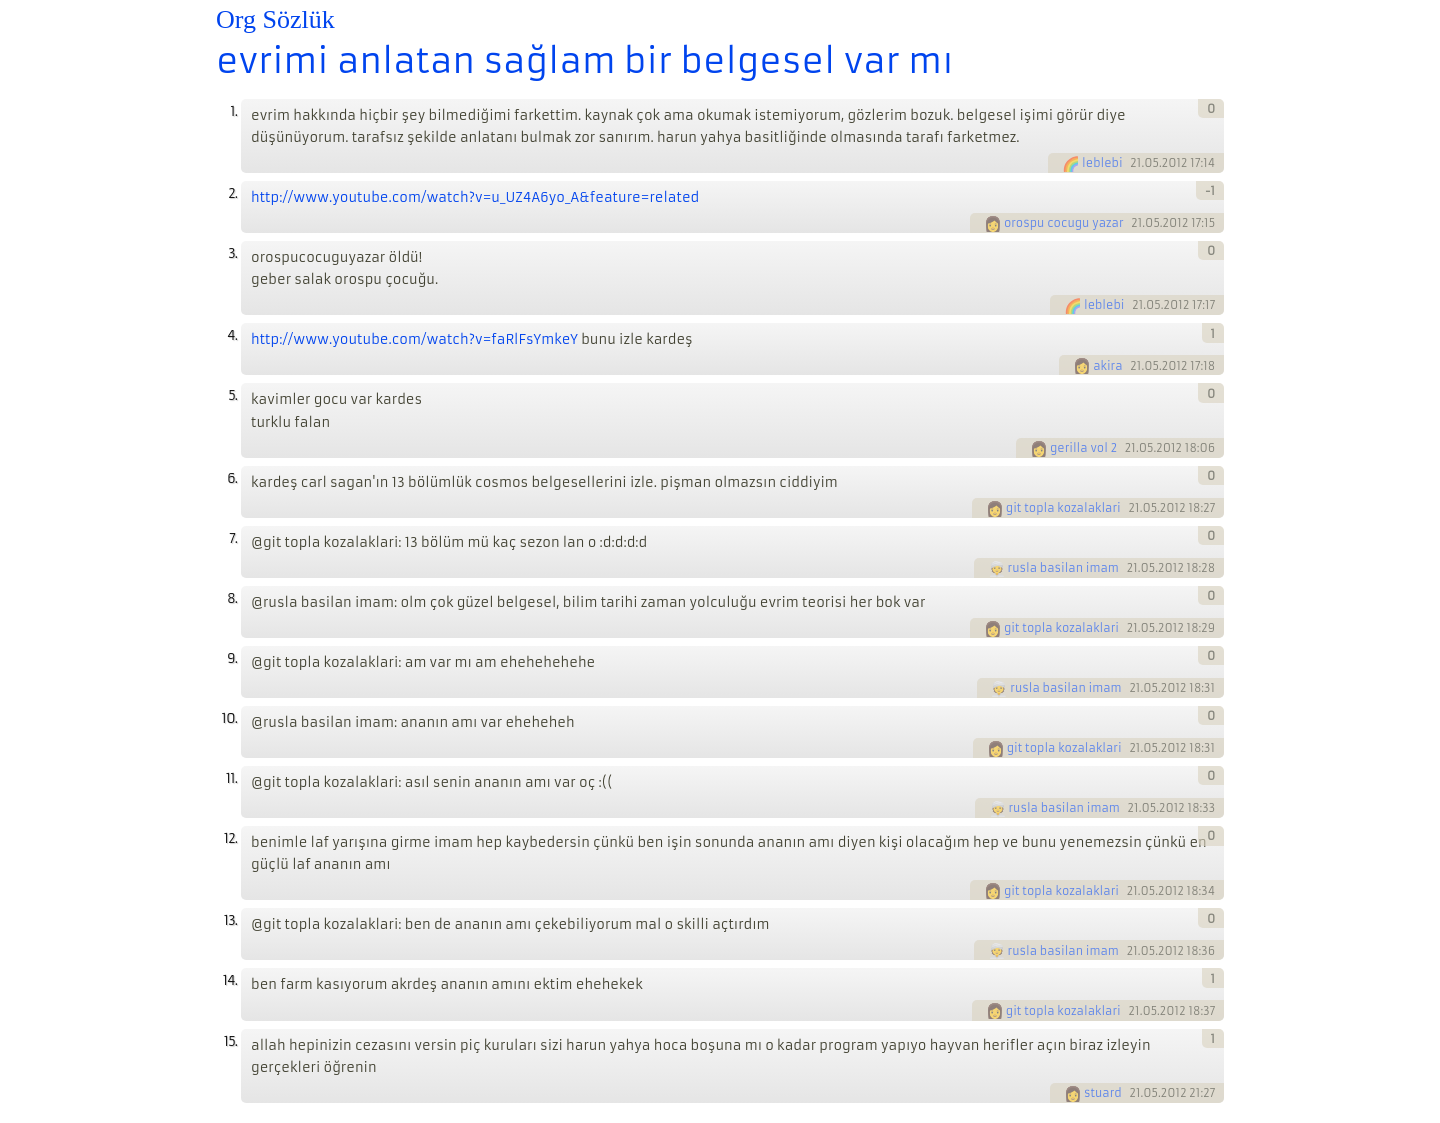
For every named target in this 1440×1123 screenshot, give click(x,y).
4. (232, 335)
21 (1135, 163)
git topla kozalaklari (1063, 508)
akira (1107, 366)
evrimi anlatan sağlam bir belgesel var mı (584, 61)
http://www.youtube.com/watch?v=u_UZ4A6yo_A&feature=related (475, 197)
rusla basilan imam (1063, 568)
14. (230, 980)
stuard (1103, 1093)
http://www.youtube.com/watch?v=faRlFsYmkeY (414, 339)
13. (230, 920)
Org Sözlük (275, 19)
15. (230, 1041)
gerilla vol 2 (1083, 448)
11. (231, 778)
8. (232, 598)
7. (233, 538)
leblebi (1102, 163)
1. (233, 111)
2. (232, 193)
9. (232, 658)
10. (229, 718)
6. (232, 478)
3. (232, 253)
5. (232, 395)
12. (230, 838)
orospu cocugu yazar (1064, 223)
